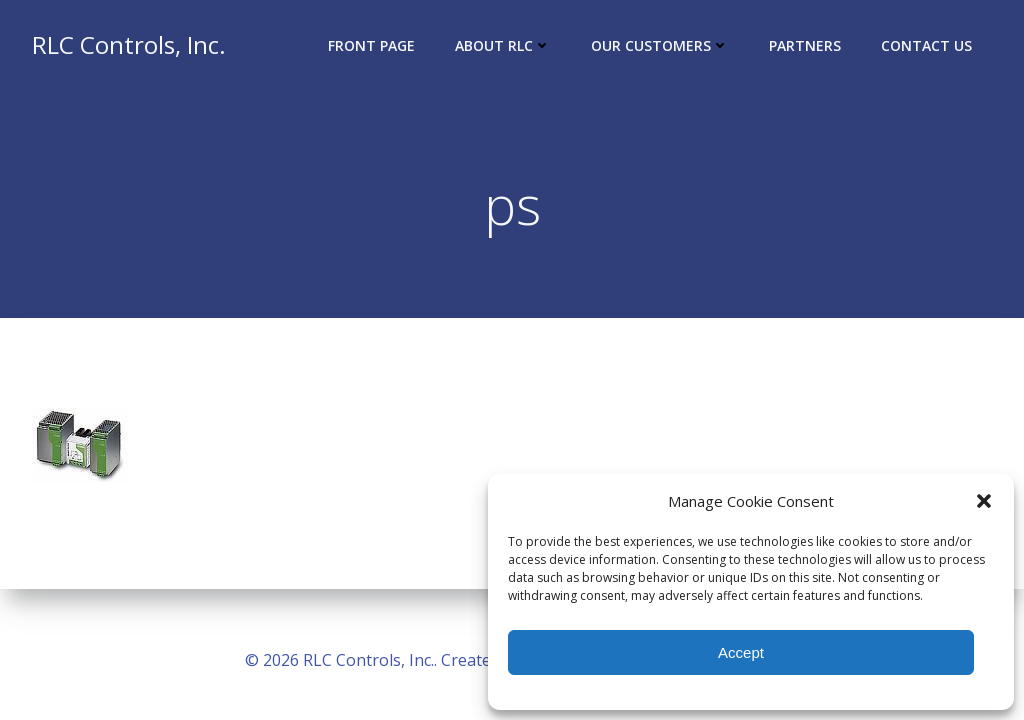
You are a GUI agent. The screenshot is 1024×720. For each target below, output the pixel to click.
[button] (984, 501)
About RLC (503, 45)
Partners (805, 45)
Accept (741, 652)
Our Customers (660, 45)
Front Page (371, 45)
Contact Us (926, 45)
